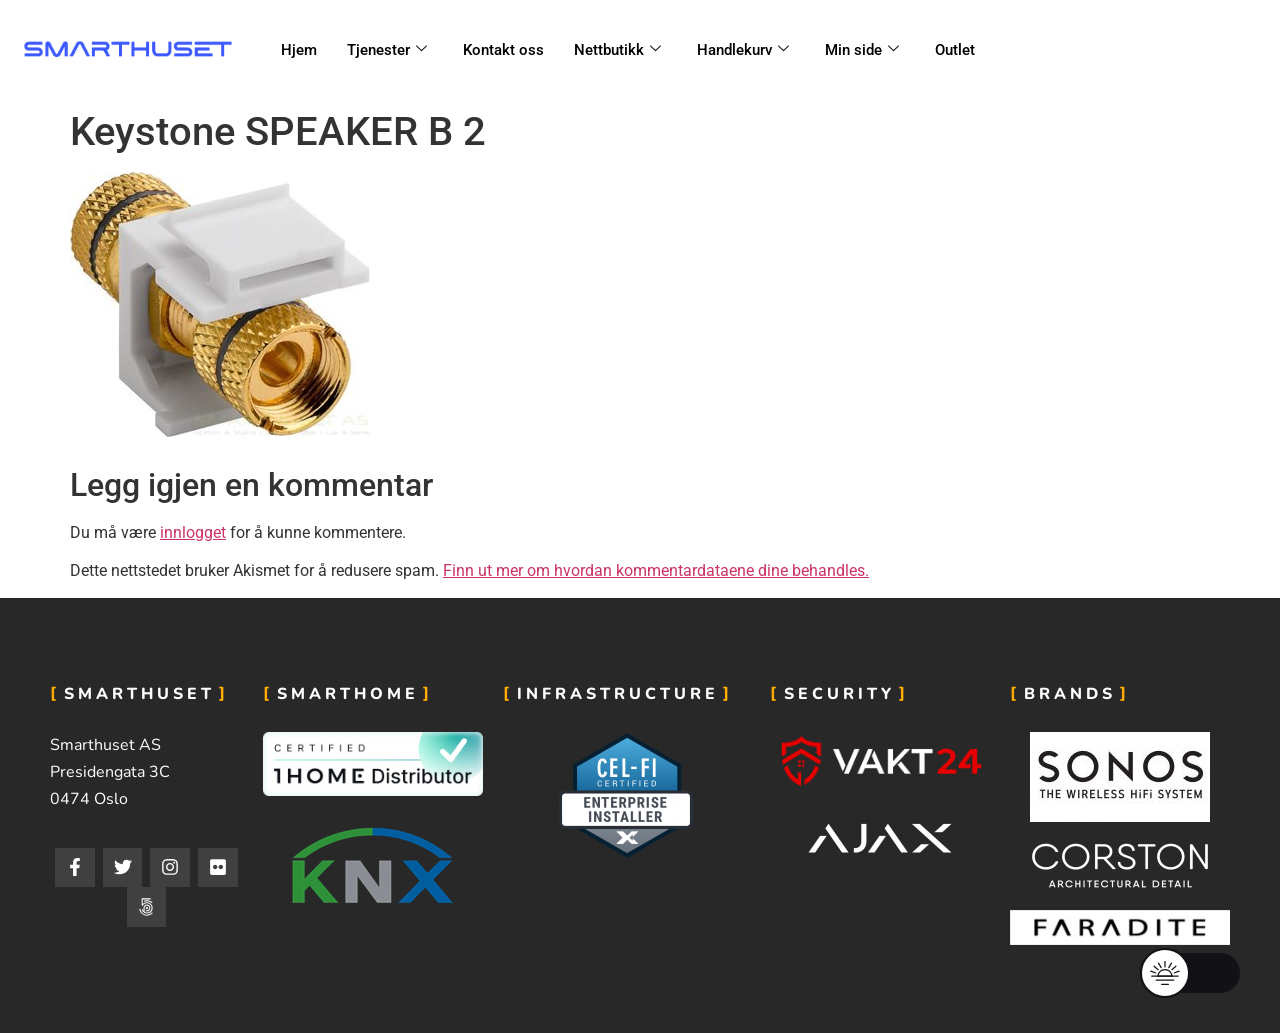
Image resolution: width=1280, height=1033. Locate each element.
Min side (862, 50)
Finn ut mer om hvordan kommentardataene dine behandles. (656, 570)
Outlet (955, 50)
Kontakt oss (503, 50)
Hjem (299, 50)
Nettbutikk (617, 50)
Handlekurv (743, 50)
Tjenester (387, 50)
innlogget (193, 532)
